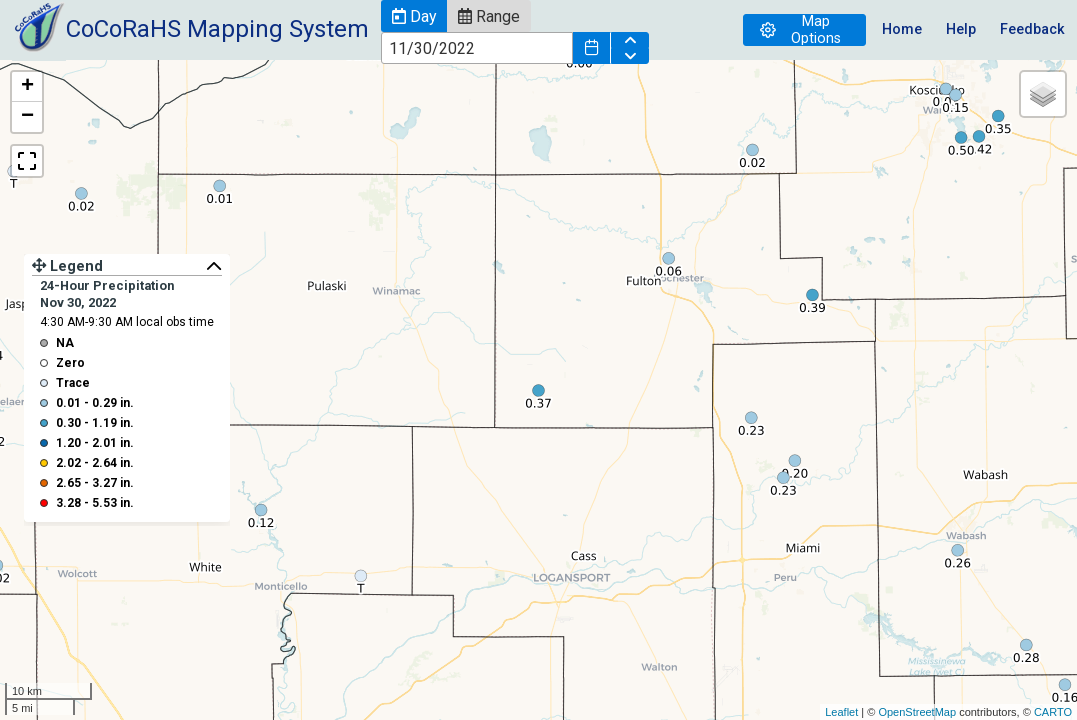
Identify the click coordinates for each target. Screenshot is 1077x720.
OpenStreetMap (917, 712)
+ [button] (27, 87)
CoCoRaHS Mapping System (217, 29)
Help (961, 29)
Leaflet (841, 712)
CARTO (1053, 712)
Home (902, 29)
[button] (414, 16)
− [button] (27, 117)
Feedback (1032, 29)
